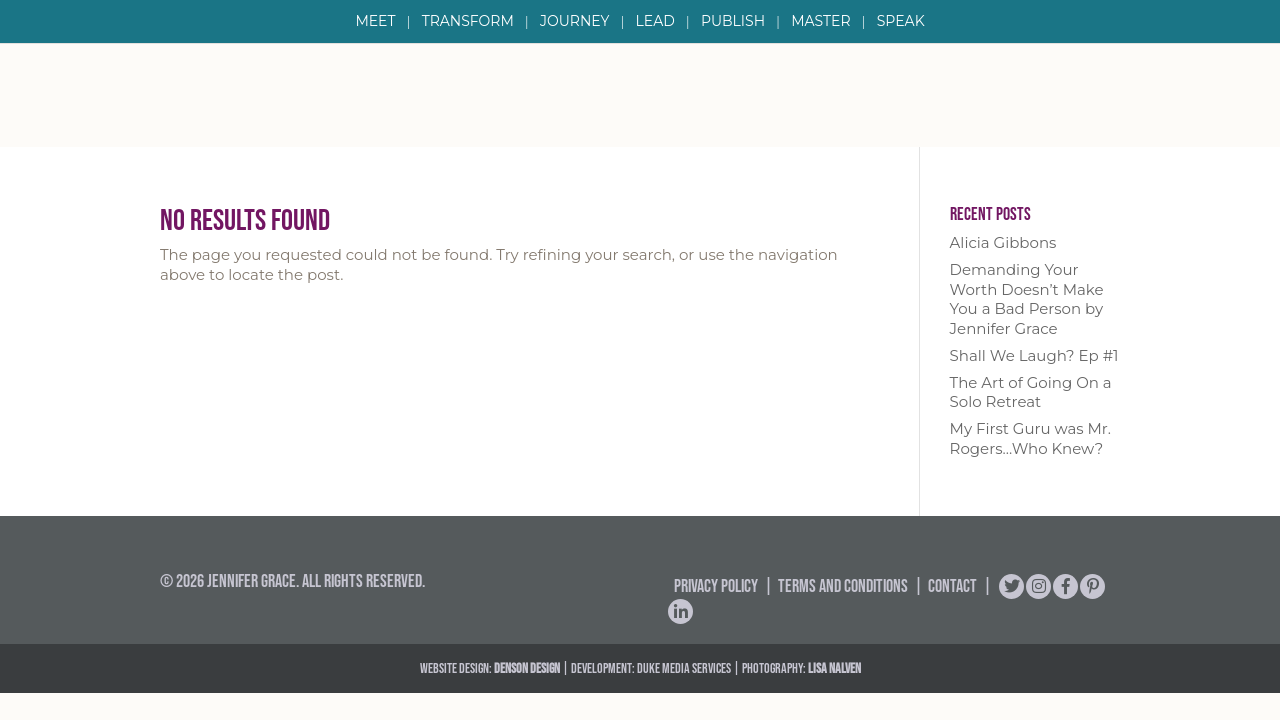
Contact (952, 586)
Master (820, 22)
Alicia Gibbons (1003, 242)
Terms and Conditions (843, 586)
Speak (901, 22)
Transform (468, 22)
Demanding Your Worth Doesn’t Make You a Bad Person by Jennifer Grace (1027, 299)
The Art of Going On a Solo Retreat (1031, 392)
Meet (375, 22)
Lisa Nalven (834, 668)
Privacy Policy (716, 586)
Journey (574, 22)
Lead (655, 22)
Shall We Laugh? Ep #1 (1034, 355)
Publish (733, 22)
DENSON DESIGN (527, 668)
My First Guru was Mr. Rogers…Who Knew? (1030, 438)
